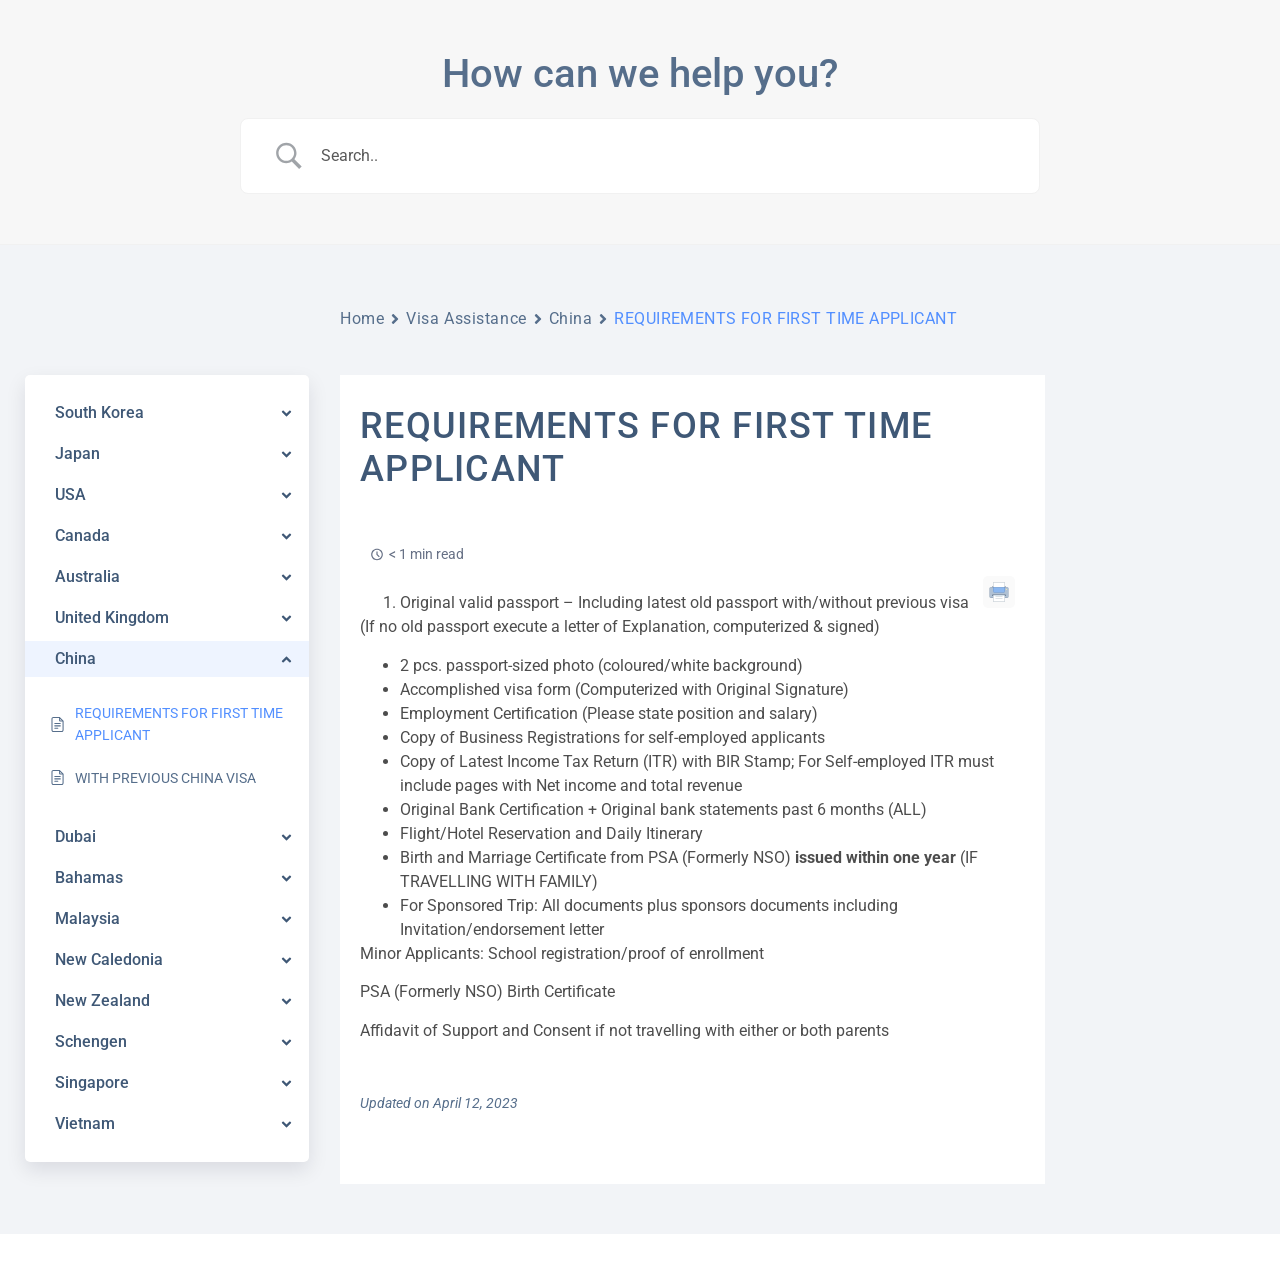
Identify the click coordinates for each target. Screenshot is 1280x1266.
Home (362, 318)
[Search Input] (665, 156)
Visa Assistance (466, 318)
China (571, 318)
